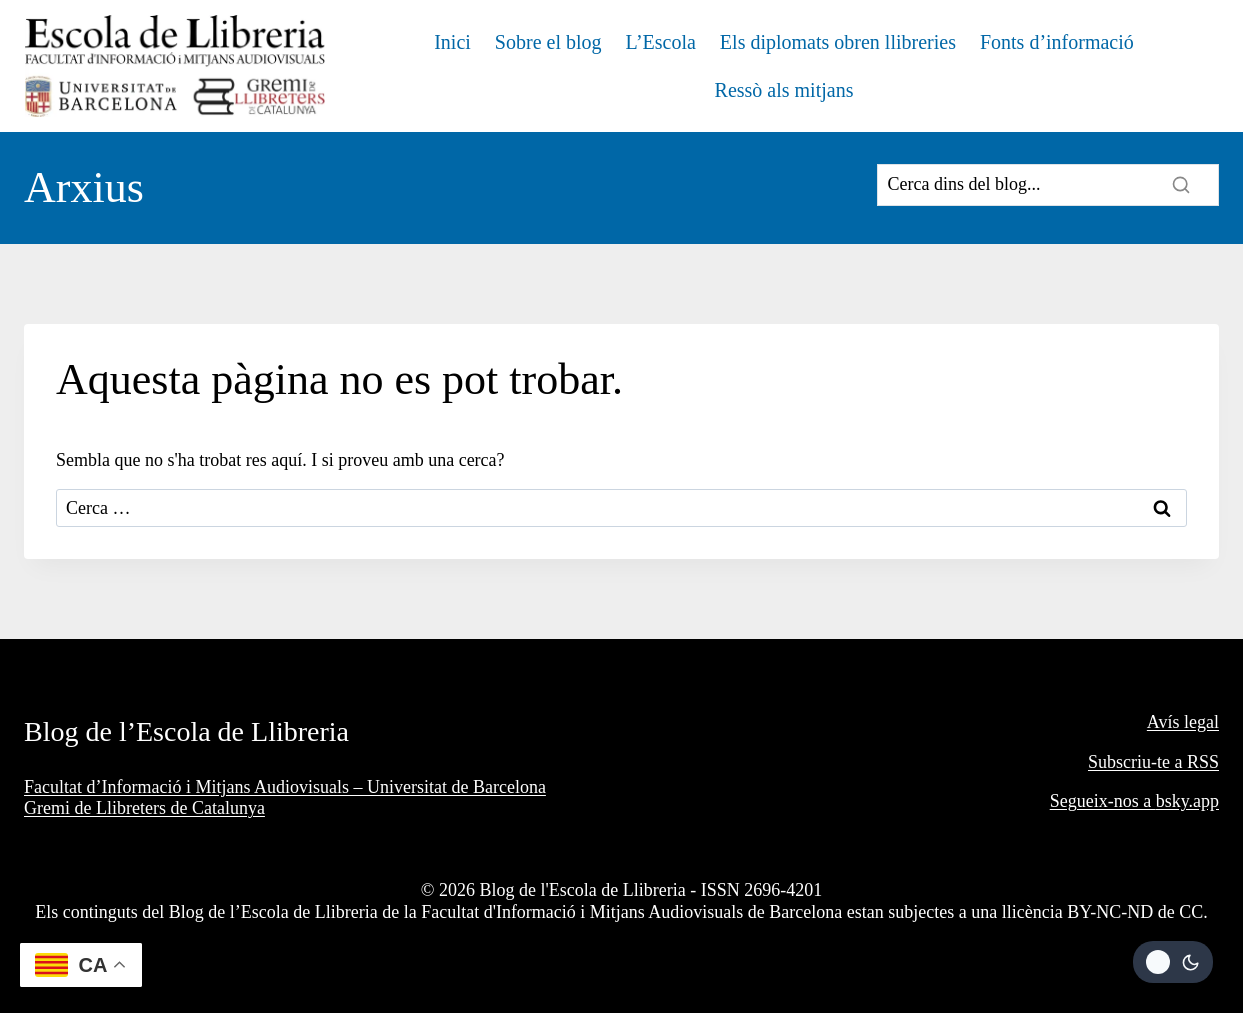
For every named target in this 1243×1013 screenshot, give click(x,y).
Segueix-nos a (1103, 801)
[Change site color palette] (1173, 962)
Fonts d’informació (1057, 42)
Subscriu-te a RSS (1153, 762)
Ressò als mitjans (784, 90)
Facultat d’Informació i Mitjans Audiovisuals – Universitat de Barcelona (285, 787)
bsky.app (1187, 801)
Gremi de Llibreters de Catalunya (144, 808)
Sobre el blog (548, 42)
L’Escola (661, 42)
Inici (452, 42)
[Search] (1048, 185)
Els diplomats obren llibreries (838, 42)
